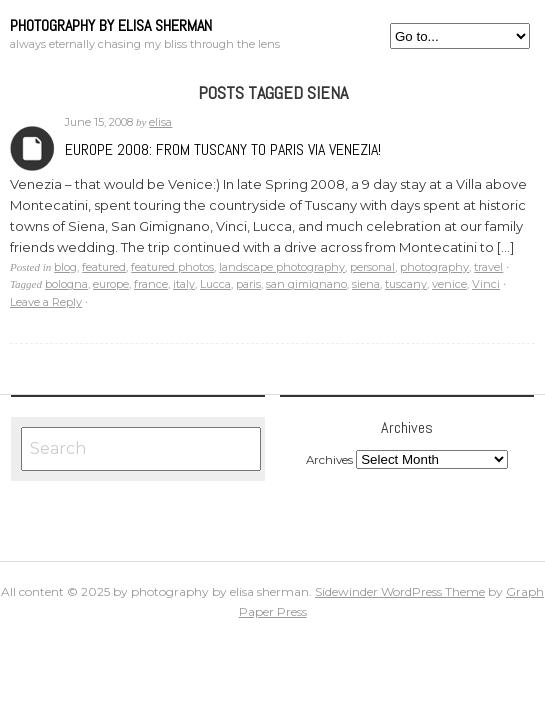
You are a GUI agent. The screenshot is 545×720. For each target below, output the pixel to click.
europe (111, 284)
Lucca (215, 284)
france (151, 284)
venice (449, 284)
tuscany (406, 284)
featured (104, 267)
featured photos (172, 267)
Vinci (486, 284)
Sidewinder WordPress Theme (400, 591)
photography (434, 267)
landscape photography (282, 267)
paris (248, 284)
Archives (32, 148)
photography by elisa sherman (111, 25)
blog (65, 267)
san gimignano (306, 284)
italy (184, 284)
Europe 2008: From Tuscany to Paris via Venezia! (223, 149)
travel (488, 267)
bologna (66, 284)
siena (366, 284)
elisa (160, 122)
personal (372, 267)
